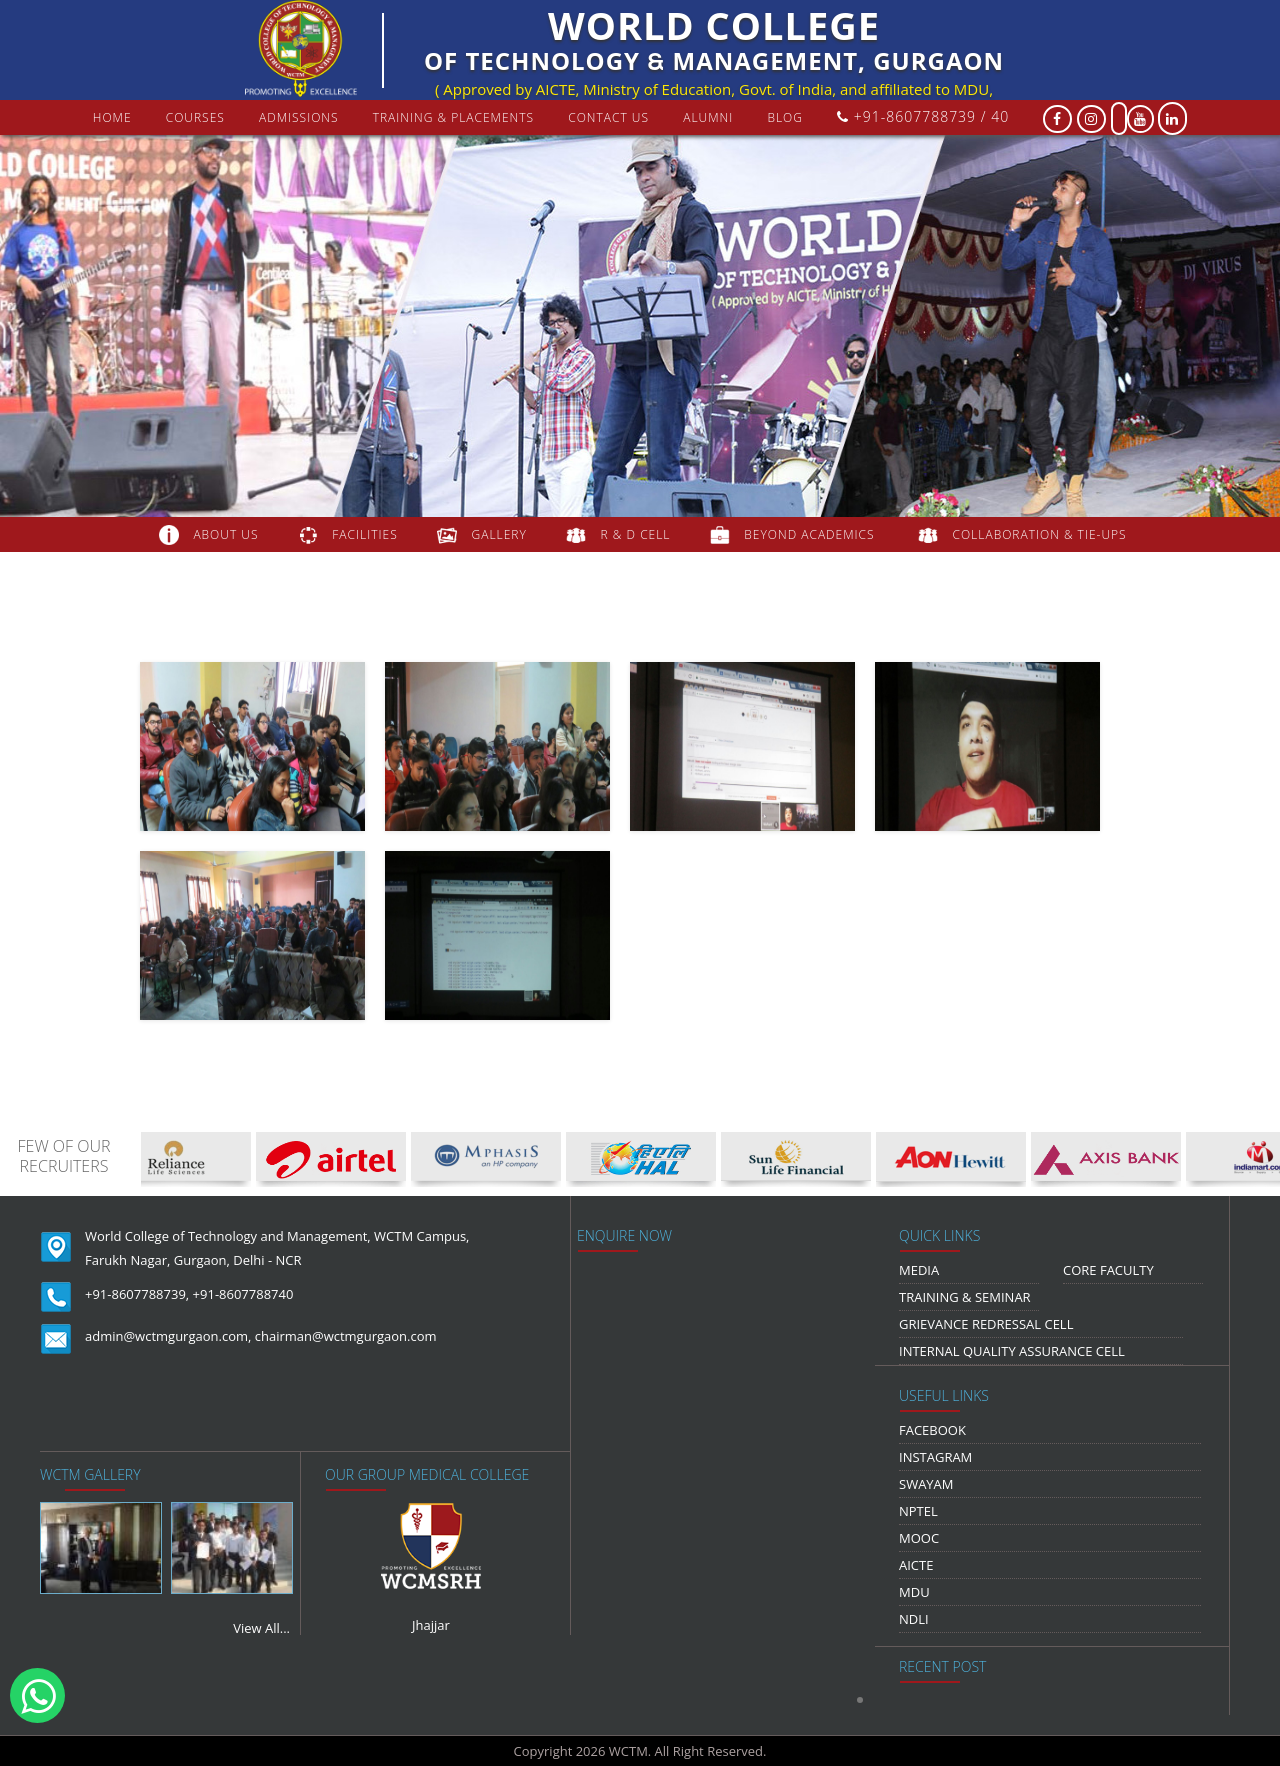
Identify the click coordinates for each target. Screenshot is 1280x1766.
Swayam (926, 1484)
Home (112, 117)
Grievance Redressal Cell (986, 1324)
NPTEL (918, 1511)
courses (195, 117)
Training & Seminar (965, 1297)
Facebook (932, 1430)
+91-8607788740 (243, 1294)
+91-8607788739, (137, 1294)
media (919, 1270)
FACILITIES (364, 534)
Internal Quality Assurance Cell (1012, 1351)
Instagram (935, 1457)
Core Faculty (1108, 1270)
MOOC (919, 1538)
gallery (499, 534)
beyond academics (811, 534)
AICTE (916, 1565)
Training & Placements (453, 117)
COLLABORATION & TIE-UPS (1040, 534)
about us (225, 534)
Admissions (299, 117)
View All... (261, 1628)
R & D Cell (636, 534)
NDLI (914, 1619)
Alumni (708, 117)
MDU (914, 1592)
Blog (785, 117)
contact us (608, 117)
